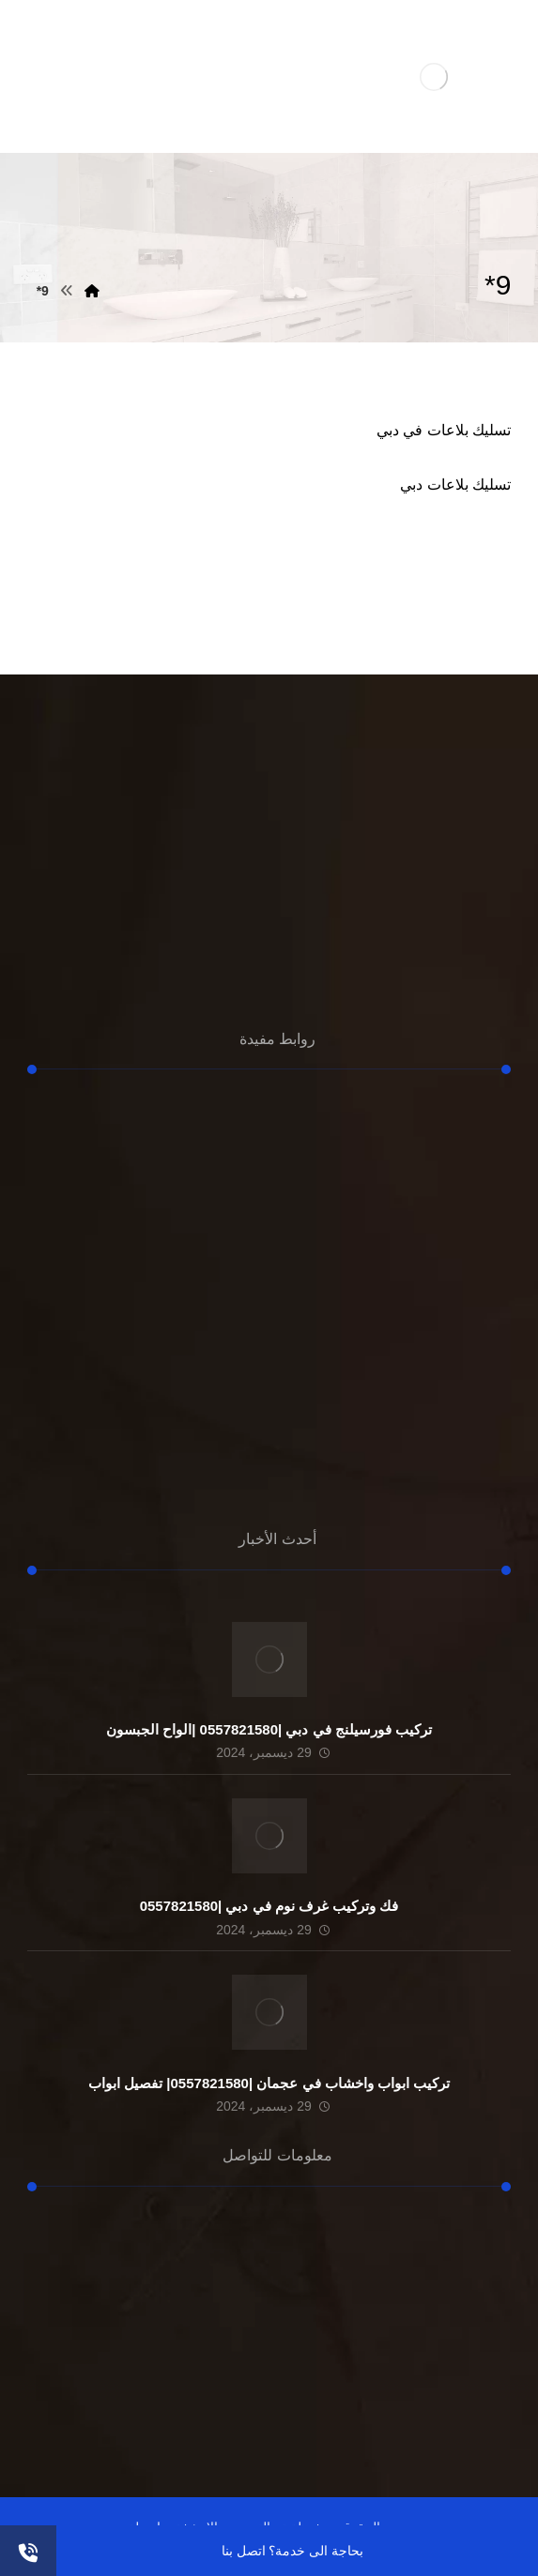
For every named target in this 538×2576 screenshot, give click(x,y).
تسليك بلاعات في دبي (444, 430)
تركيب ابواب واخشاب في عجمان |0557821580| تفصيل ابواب (269, 2083)
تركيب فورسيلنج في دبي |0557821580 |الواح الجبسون (269, 1729)
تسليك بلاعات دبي (455, 484)
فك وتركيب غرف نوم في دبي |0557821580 (269, 1906)
